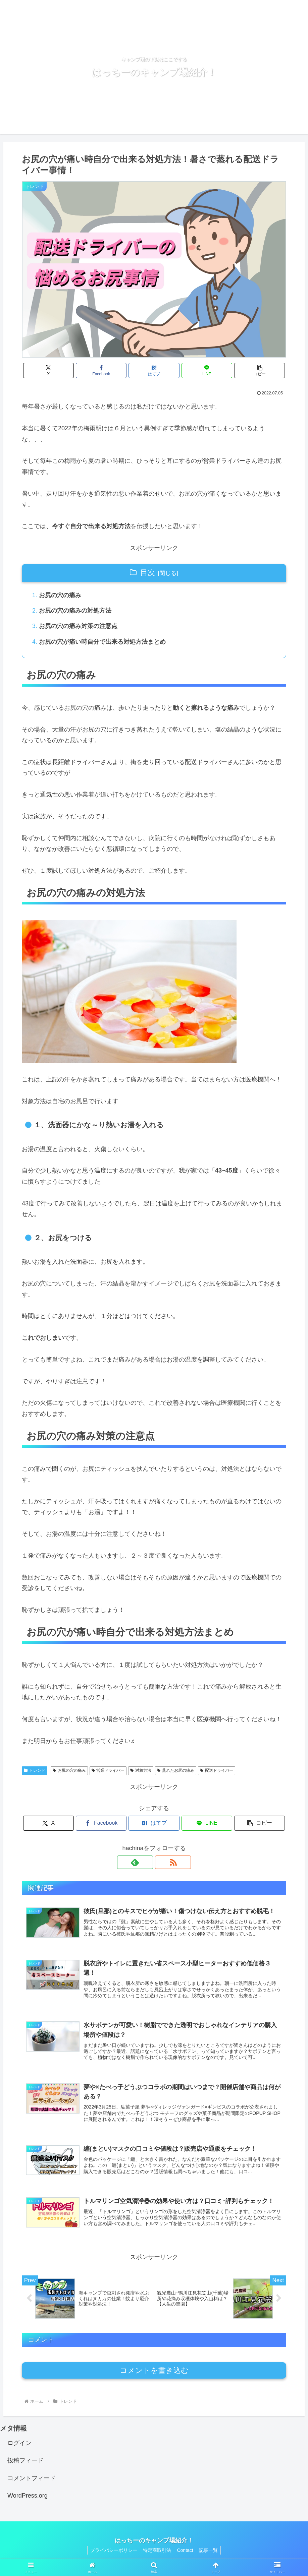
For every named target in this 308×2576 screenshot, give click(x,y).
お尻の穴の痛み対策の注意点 (78, 627)
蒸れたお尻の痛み (175, 1771)
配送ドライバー (216, 1771)
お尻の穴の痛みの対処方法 (75, 611)
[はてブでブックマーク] (154, 370)
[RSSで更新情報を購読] (161, 1863)
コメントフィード (31, 2483)
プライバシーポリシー (111, 2555)
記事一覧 (210, 2555)
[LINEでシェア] (198, 370)
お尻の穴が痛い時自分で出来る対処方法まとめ (102, 642)
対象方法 (140, 1771)
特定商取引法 (156, 2555)
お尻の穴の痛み (60, 595)
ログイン (19, 2448)
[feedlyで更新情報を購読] (146, 1863)
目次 (147, 572)
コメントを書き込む (154, 2375)
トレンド (34, 1771)
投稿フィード (25, 2465)
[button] (243, 370)
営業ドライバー (108, 1771)
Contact (185, 2555)
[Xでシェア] (65, 370)
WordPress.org (27, 2500)
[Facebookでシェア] (110, 370)
